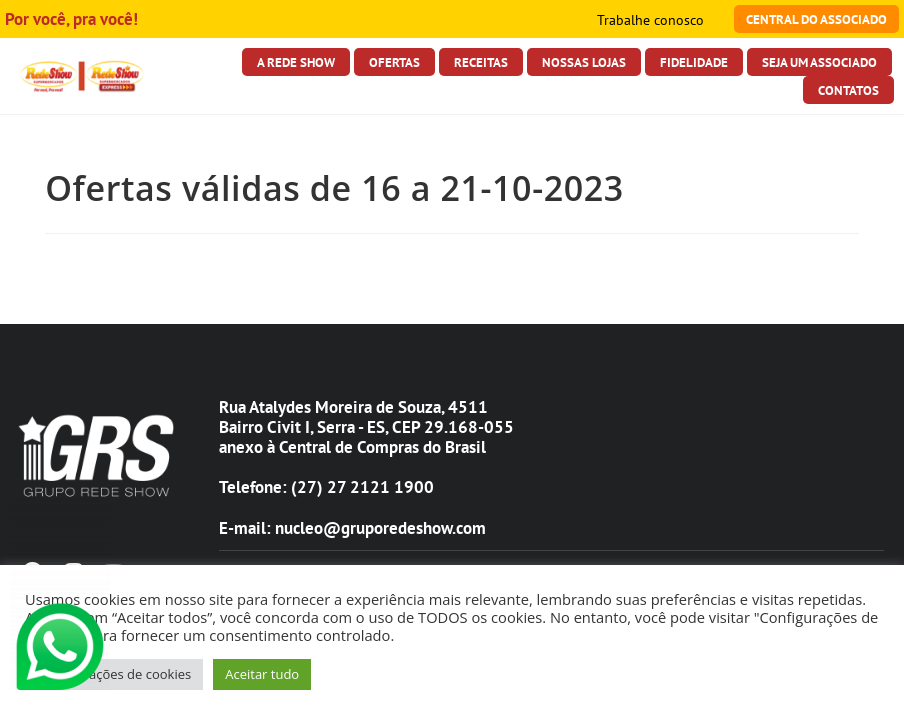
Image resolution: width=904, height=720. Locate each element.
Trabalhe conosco (650, 20)
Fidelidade (694, 62)
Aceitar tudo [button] (262, 674)
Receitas (481, 62)
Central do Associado (816, 19)
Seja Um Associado (819, 62)
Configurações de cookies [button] (114, 674)
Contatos (848, 90)
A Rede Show (296, 62)
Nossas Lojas (584, 62)
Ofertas (394, 62)
